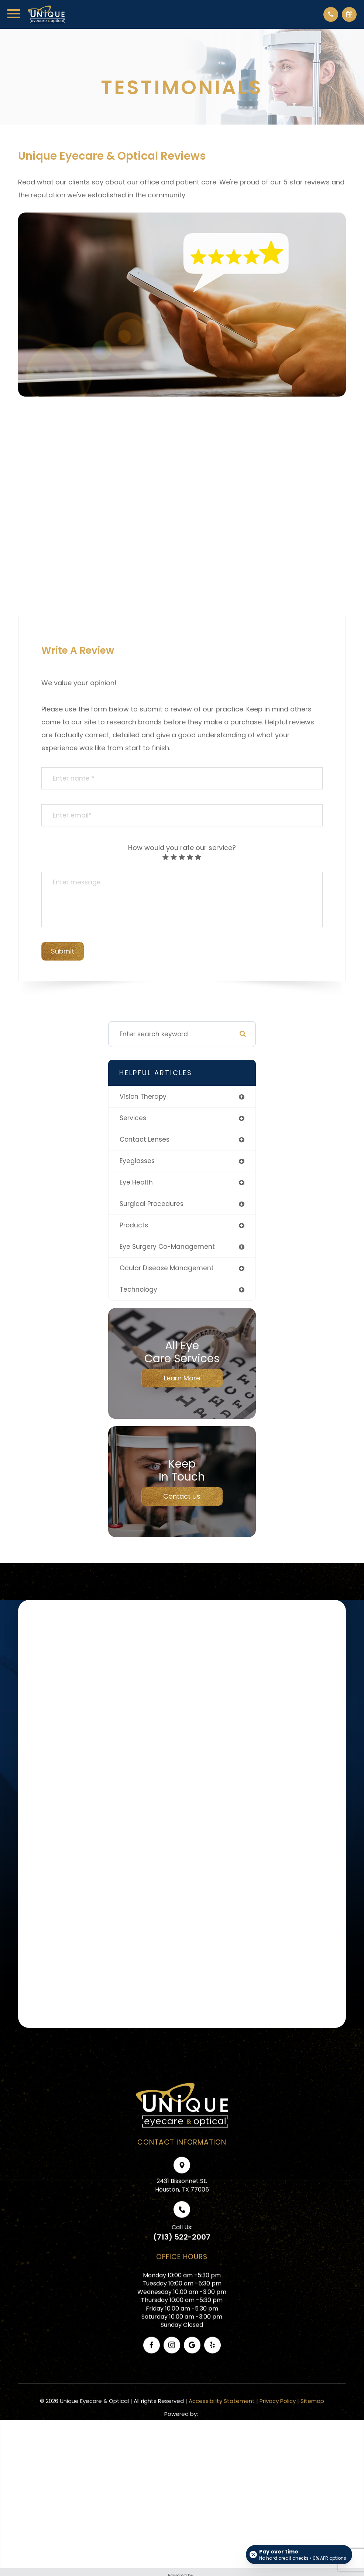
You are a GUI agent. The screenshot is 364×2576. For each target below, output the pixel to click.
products (134, 1225)
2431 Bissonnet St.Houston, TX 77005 (182, 2204)
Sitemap (312, 2419)
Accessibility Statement (222, 2419)
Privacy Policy (278, 2419)
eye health (136, 1182)
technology (138, 1289)
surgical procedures (151, 1203)
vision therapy (143, 1096)
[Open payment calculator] (299, 2554)
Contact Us (181, 1496)
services (133, 1118)
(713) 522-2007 (181, 2255)
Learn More (182, 1378)
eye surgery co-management (167, 1246)
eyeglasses (137, 1160)
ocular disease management (167, 1268)
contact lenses (144, 1139)
